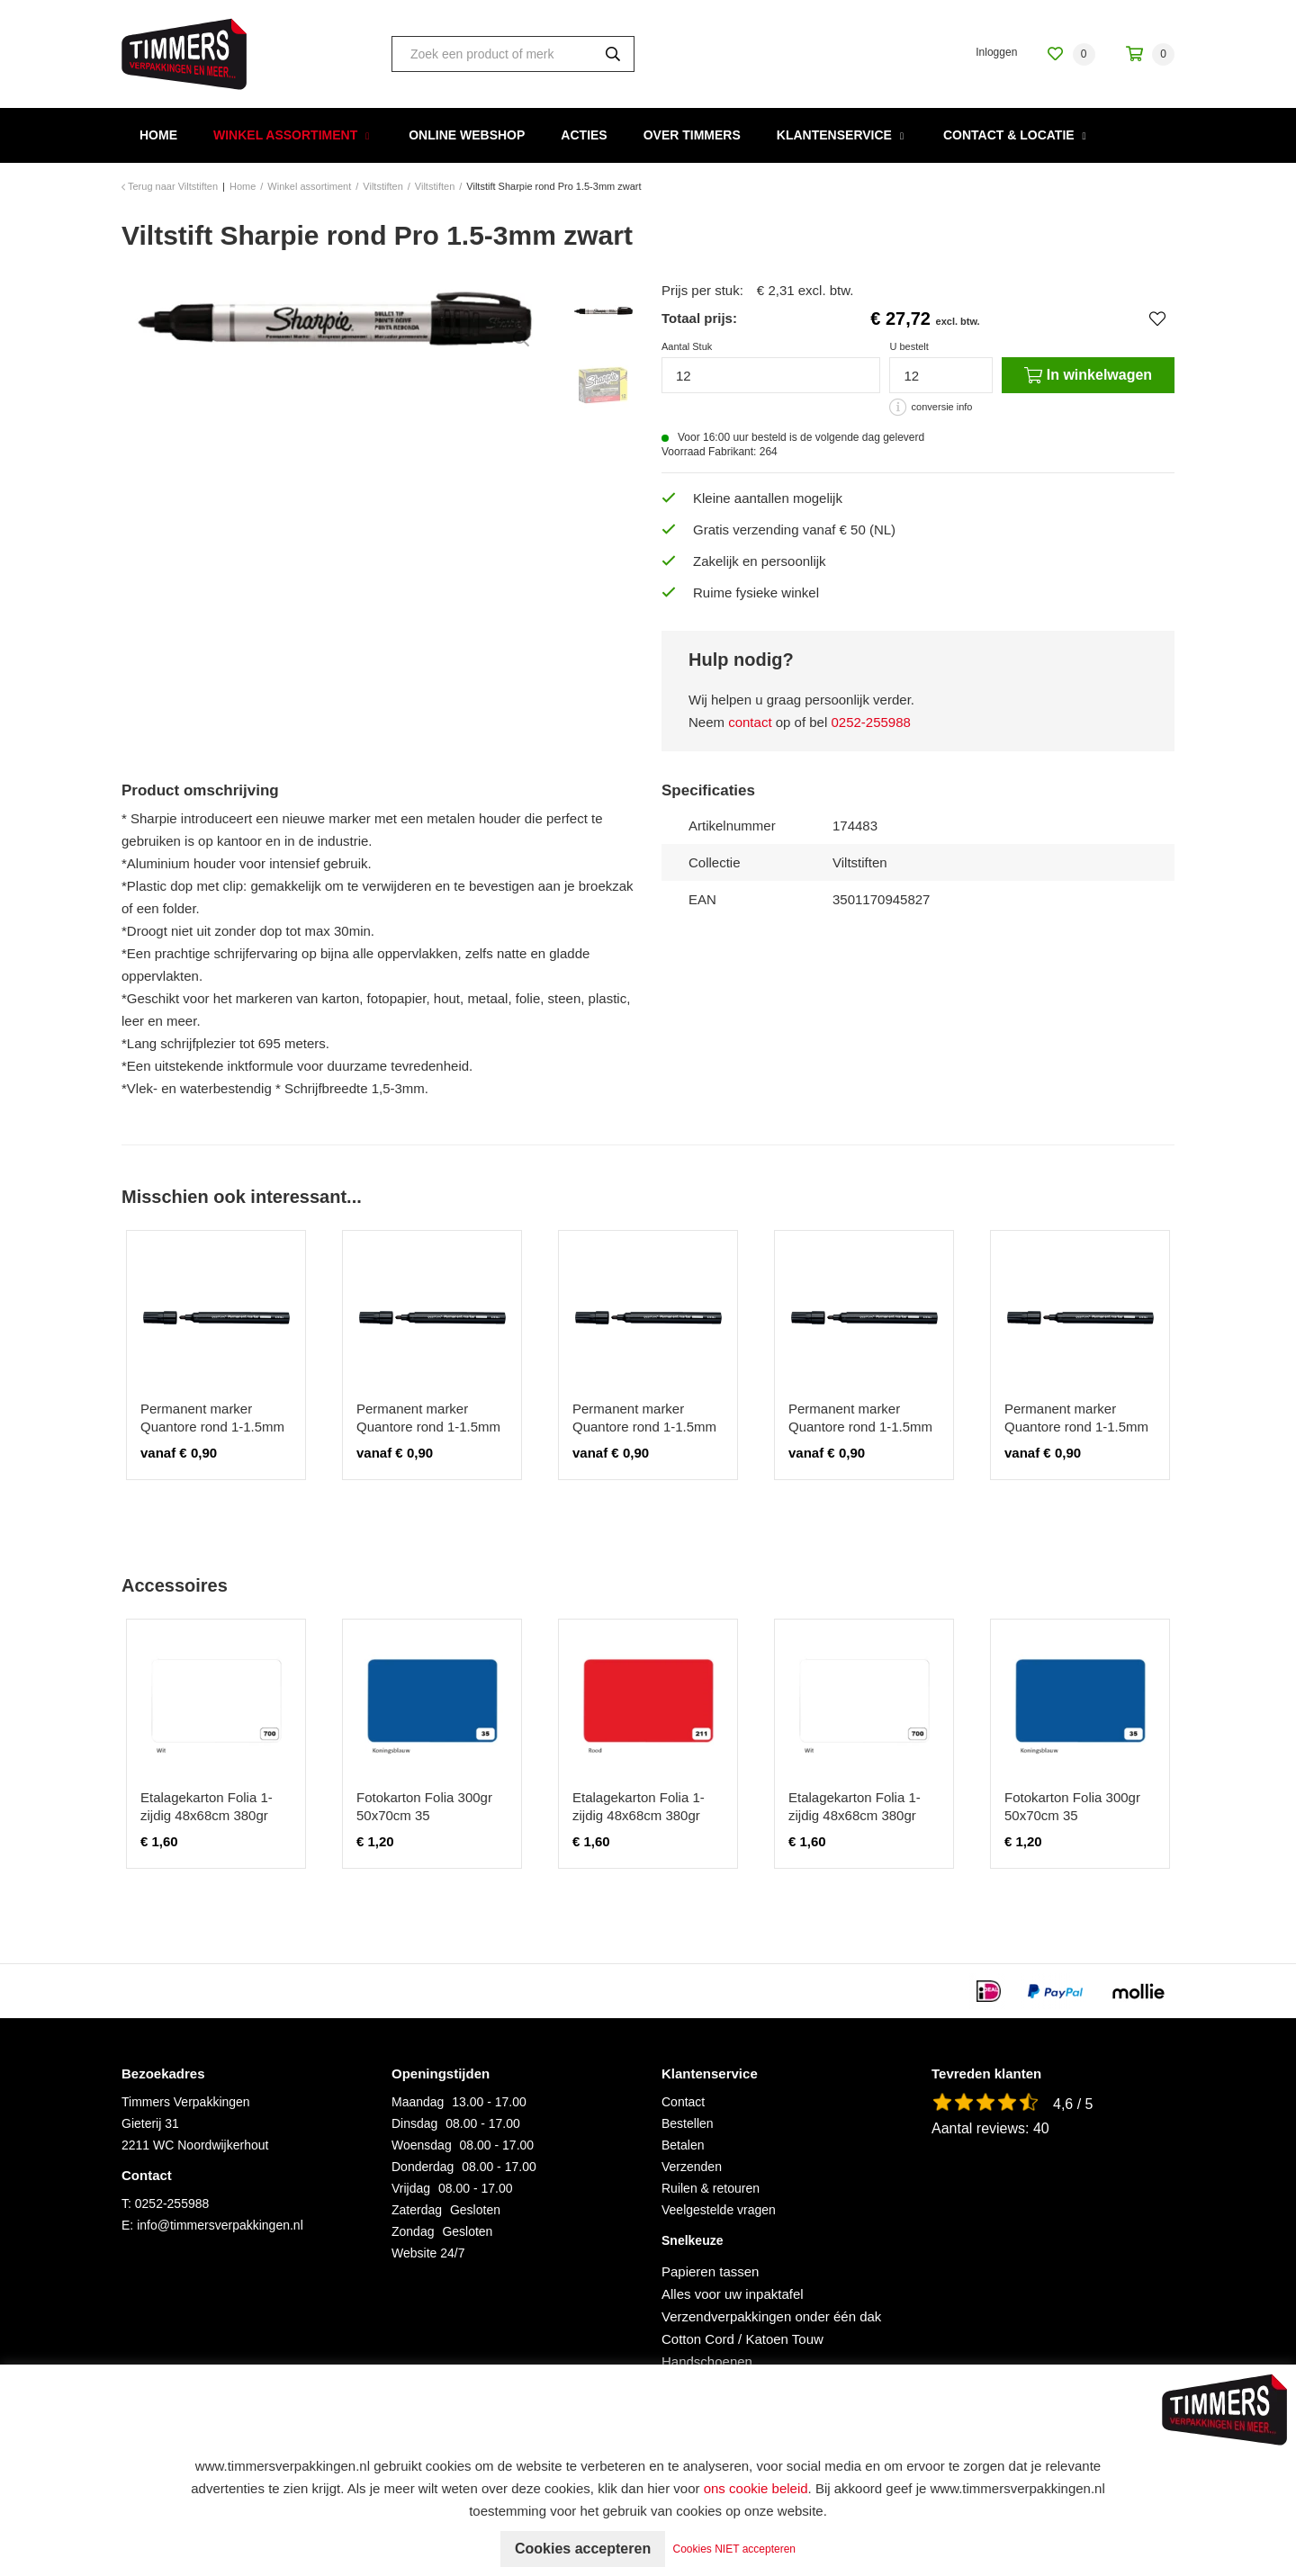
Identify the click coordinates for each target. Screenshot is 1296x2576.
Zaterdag (417, 2210)
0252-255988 (870, 722)
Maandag (418, 2102)
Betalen (683, 2145)
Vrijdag (411, 2188)
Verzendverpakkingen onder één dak (771, 2316)
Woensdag (422, 2145)
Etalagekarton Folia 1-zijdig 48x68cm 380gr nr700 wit (206, 1815)
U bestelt (908, 346)
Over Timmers (692, 135)
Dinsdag (414, 2123)
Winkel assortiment (285, 135)
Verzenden (692, 2166)
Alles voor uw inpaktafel (733, 2294)
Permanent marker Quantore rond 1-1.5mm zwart (212, 1426)
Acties (584, 135)
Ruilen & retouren (711, 2188)
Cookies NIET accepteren (734, 2549)
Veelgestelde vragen (719, 2210)
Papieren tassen (710, 2271)
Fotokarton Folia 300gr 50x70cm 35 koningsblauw (424, 1815)
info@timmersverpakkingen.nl (220, 2225)
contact (749, 722)
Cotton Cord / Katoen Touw (743, 2339)
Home (158, 135)
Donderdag (423, 2166)
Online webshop (467, 135)
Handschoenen (707, 2361)
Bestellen (688, 2123)
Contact (683, 2102)
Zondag (413, 2231)
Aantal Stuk (687, 346)
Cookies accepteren (583, 2548)
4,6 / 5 (1073, 2104)
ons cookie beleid (756, 2488)
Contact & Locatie (1009, 135)
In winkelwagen (1088, 375)
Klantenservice (834, 135)
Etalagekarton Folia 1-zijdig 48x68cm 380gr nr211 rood (638, 1815)
